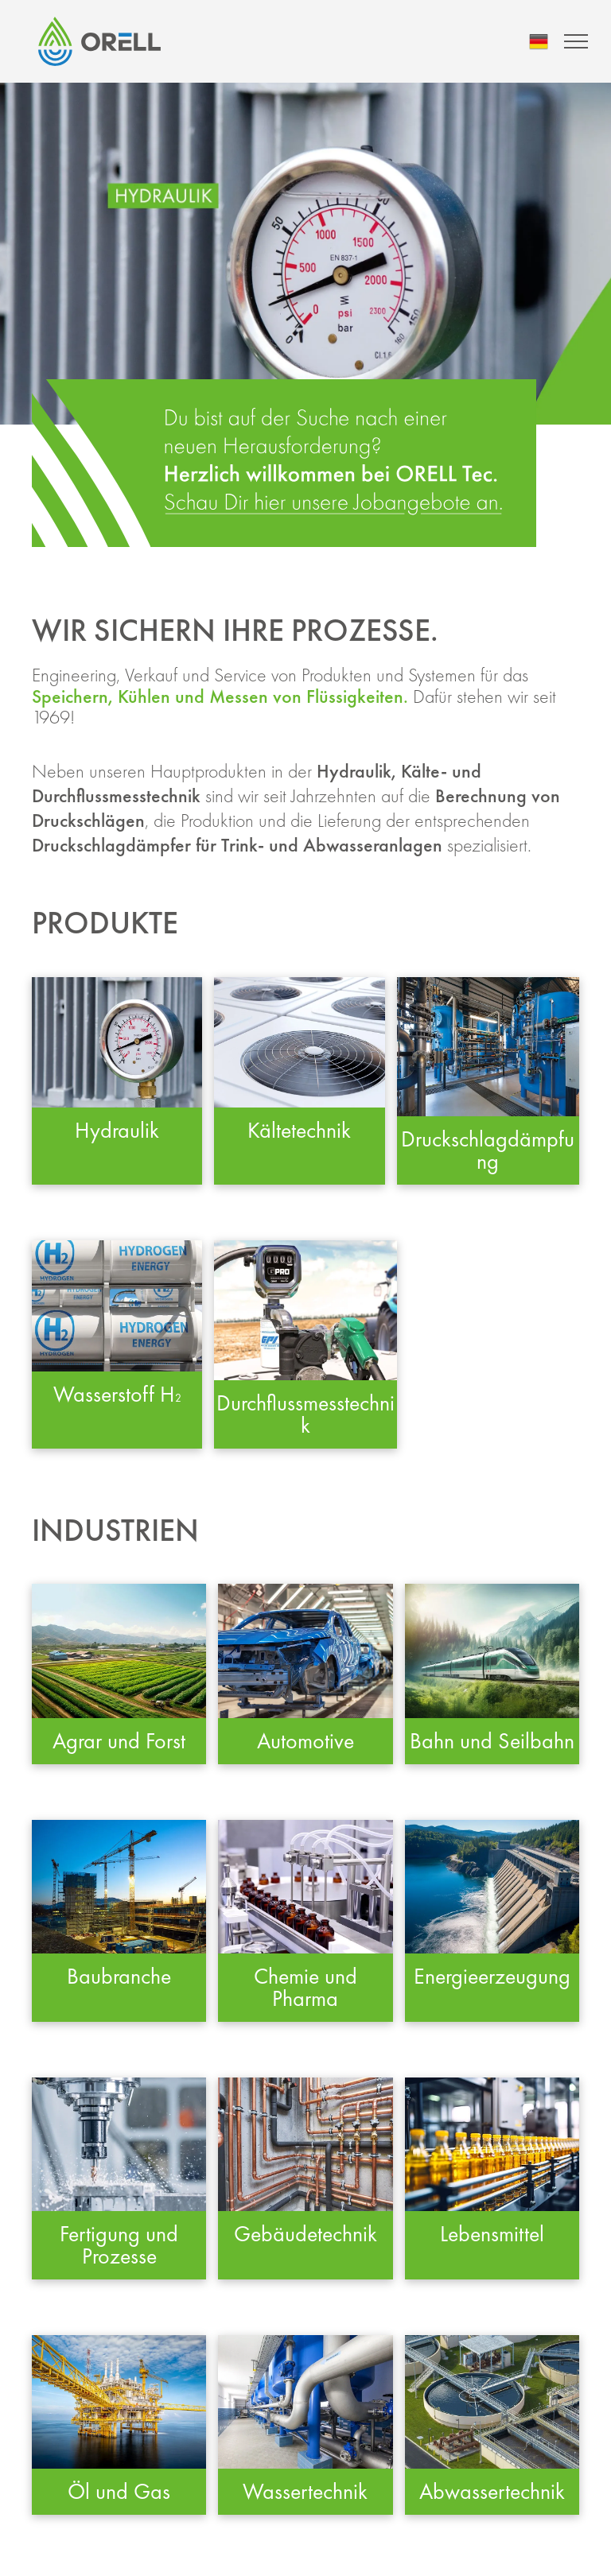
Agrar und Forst (119, 1741)
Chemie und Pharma (305, 1987)
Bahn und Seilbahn (492, 1741)
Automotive (305, 1741)
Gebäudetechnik (305, 2234)
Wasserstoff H (114, 1394)
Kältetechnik (299, 1130)
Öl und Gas (119, 2491)
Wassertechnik (305, 2491)
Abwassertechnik (492, 2491)
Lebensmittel (492, 2234)
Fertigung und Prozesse (119, 2245)
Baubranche (119, 1976)
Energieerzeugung (492, 1976)
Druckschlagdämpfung (487, 1150)
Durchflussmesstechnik (305, 1414)
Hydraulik (117, 1130)
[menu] (576, 41)
